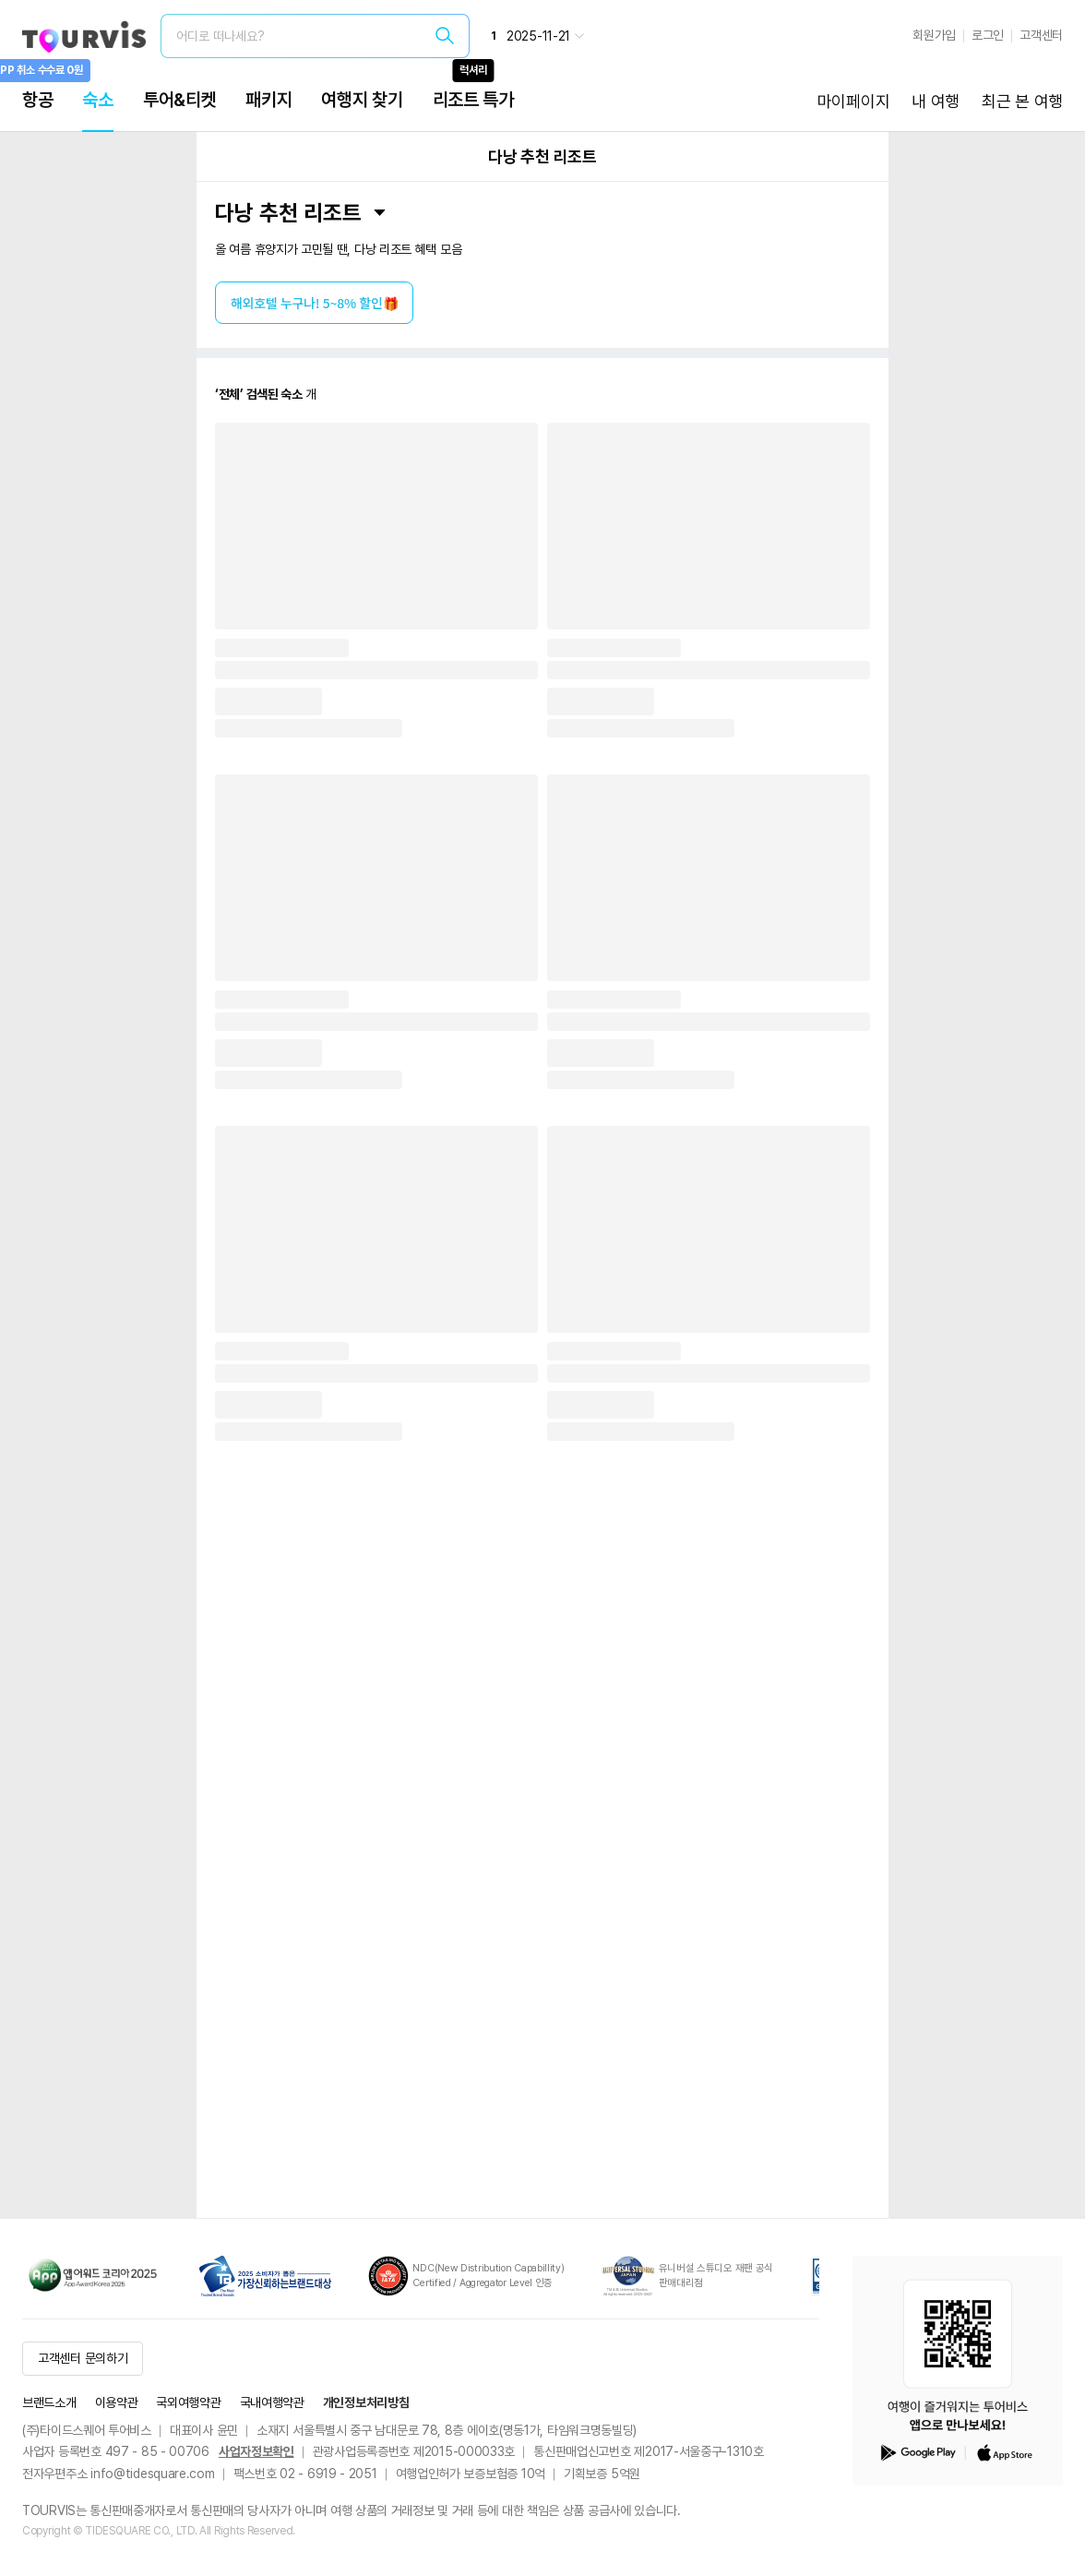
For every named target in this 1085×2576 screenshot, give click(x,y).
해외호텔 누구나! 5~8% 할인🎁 (314, 303)
